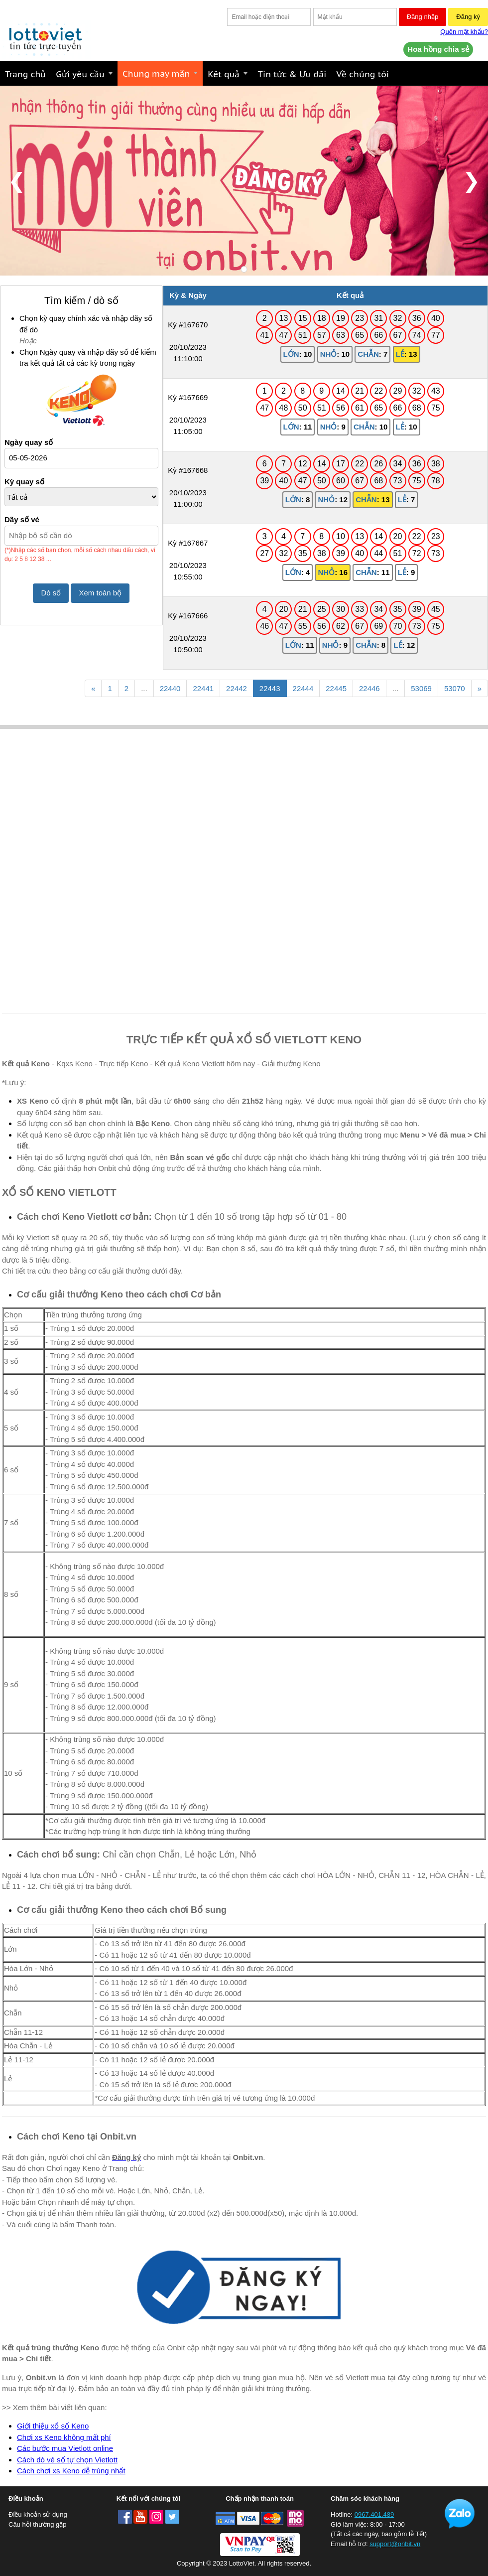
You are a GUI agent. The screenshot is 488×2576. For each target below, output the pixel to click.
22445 (336, 688)
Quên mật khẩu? (464, 31)
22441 (203, 688)
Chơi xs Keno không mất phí (64, 2437)
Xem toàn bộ (100, 592)
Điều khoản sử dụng (37, 2514)
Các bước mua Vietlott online (65, 2448)
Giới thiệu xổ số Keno (53, 2426)
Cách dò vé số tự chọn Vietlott (67, 2459)
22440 (170, 688)
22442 (236, 688)
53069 (421, 688)
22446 (369, 688)
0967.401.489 (374, 2514)
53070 (454, 688)
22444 (303, 688)
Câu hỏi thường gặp (37, 2524)
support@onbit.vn (394, 2544)
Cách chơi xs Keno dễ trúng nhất (71, 2470)
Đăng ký (468, 16)
